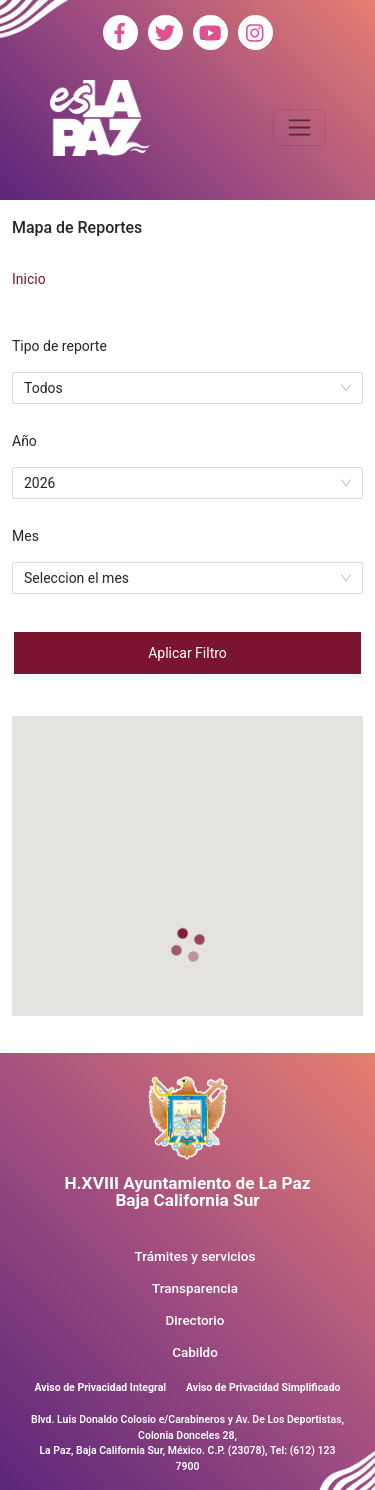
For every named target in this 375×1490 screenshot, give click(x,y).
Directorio (195, 1320)
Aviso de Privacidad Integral (100, 1387)
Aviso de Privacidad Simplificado (263, 1387)
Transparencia (195, 1288)
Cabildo (195, 1352)
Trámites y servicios (195, 1256)
